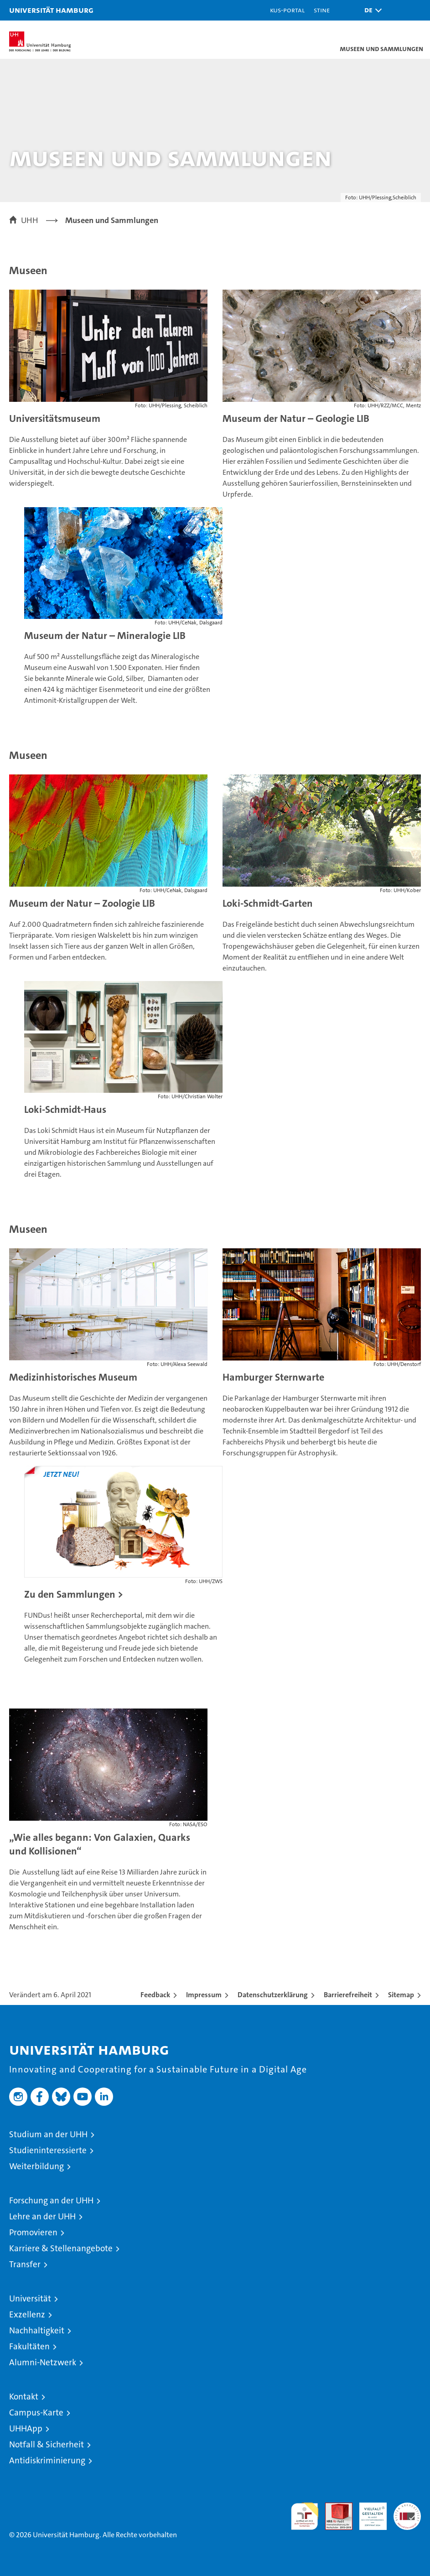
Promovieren (33, 2232)
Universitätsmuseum (54, 418)
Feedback (155, 1995)
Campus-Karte (36, 2412)
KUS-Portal (287, 10)
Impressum (204, 1995)
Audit (333, 2507)
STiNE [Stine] (322, 10)
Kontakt (23, 2396)
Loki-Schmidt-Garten (268, 903)
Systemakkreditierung (407, 2507)
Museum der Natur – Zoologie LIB (82, 903)
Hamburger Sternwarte (273, 1377)
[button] (370, 10)
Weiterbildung (36, 2166)
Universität (30, 2298)
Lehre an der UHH (42, 2216)
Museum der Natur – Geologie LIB (296, 418)
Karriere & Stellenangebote (61, 2248)
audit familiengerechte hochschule (304, 2516)
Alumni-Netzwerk (42, 2362)
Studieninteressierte (48, 2150)
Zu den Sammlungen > (73, 1594)
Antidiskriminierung (47, 2460)
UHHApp (25, 2428)
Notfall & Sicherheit (46, 2444)
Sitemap (401, 1995)
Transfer (25, 2264)
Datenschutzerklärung (273, 1995)
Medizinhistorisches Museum (73, 1377)
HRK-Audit (368, 2512)
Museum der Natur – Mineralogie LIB (105, 635)
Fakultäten (29, 2346)
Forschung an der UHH (51, 2200)
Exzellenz (27, 2314)
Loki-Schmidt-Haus (65, 1109)
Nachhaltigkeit (36, 2330)
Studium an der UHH (48, 2134)
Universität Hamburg (51, 10)
